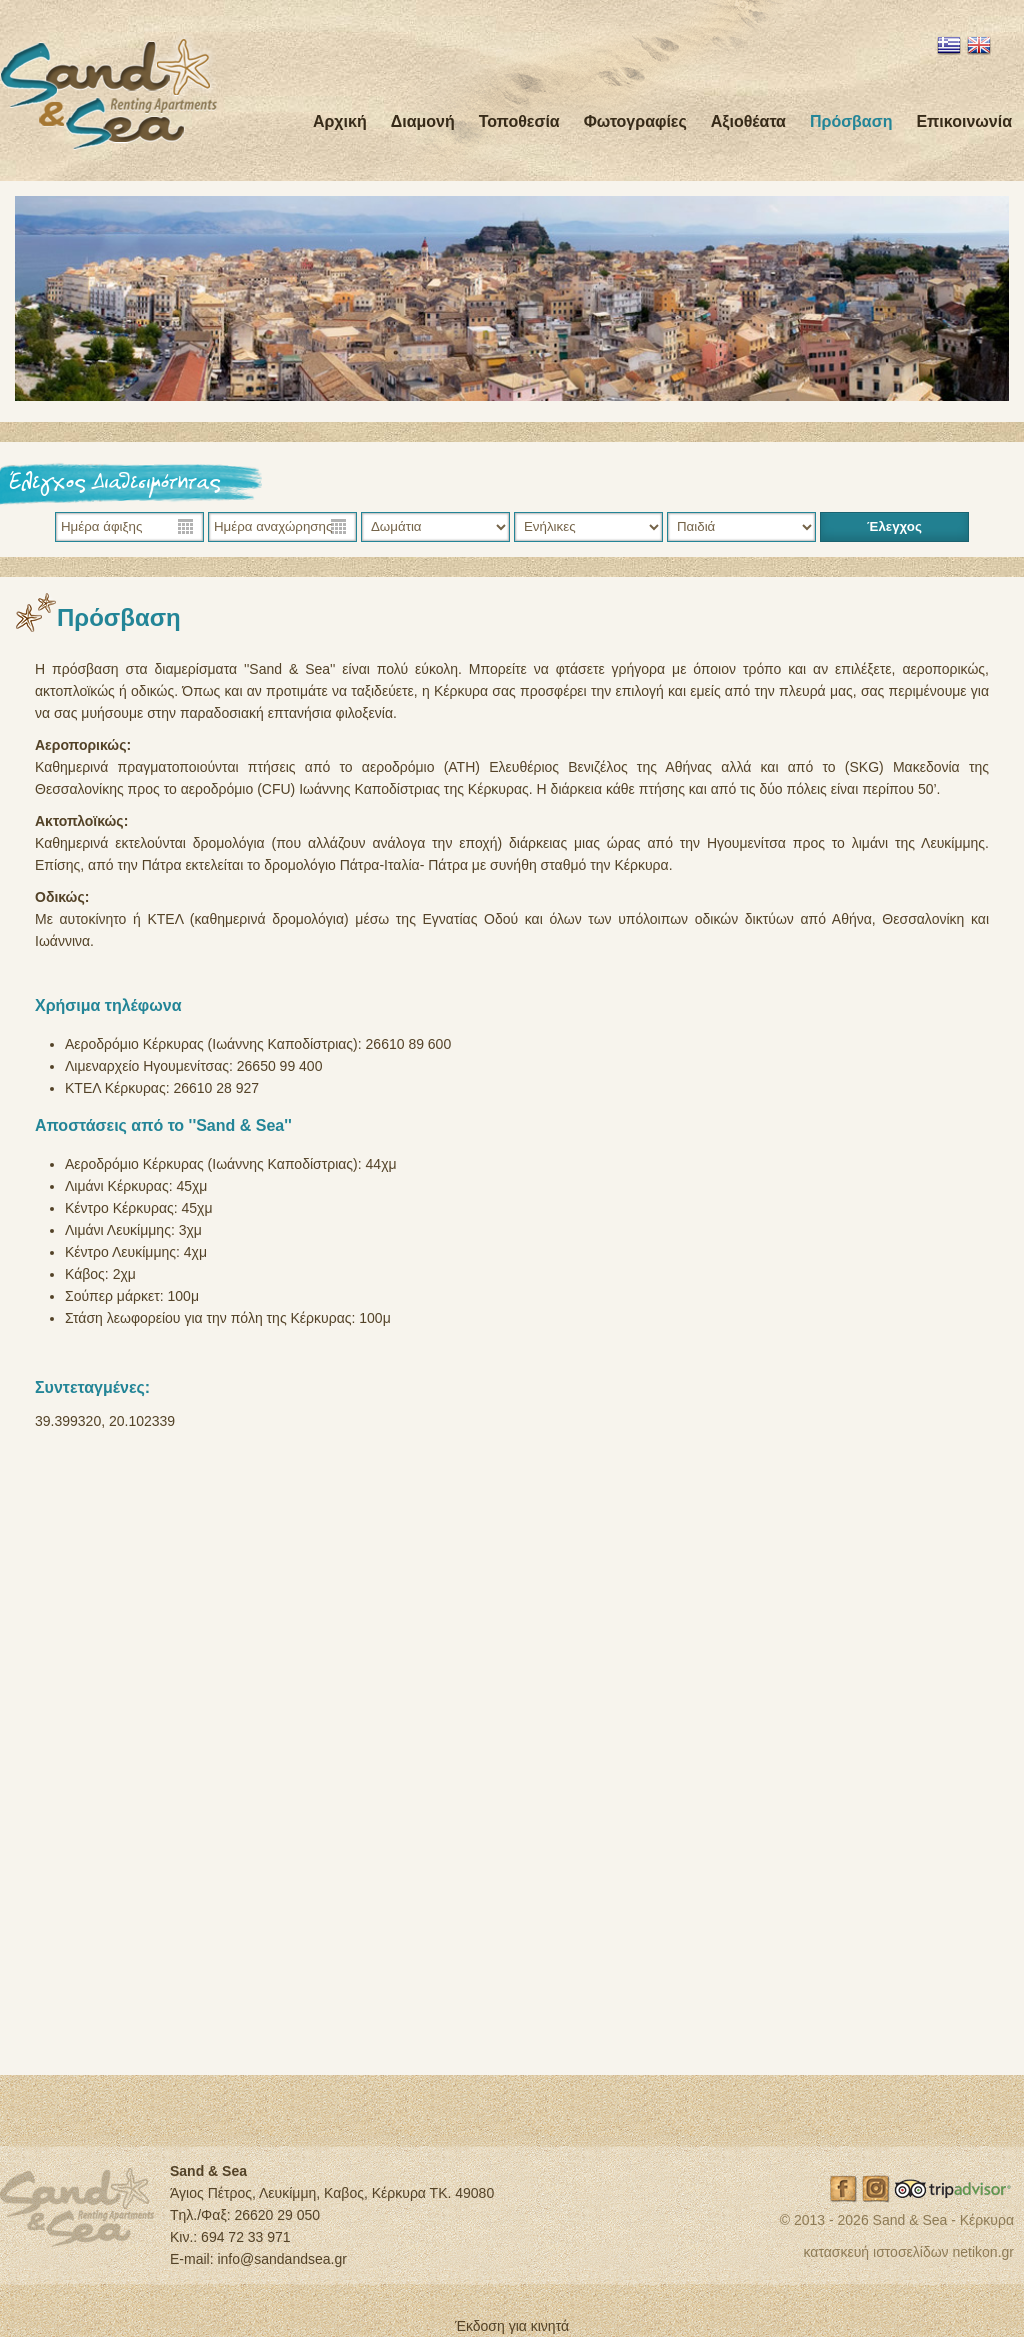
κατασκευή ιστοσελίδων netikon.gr (908, 2252)
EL (949, 45)
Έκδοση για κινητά (512, 2326)
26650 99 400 (280, 1066)
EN (979, 45)
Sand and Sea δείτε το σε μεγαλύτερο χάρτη (512, 1749)
